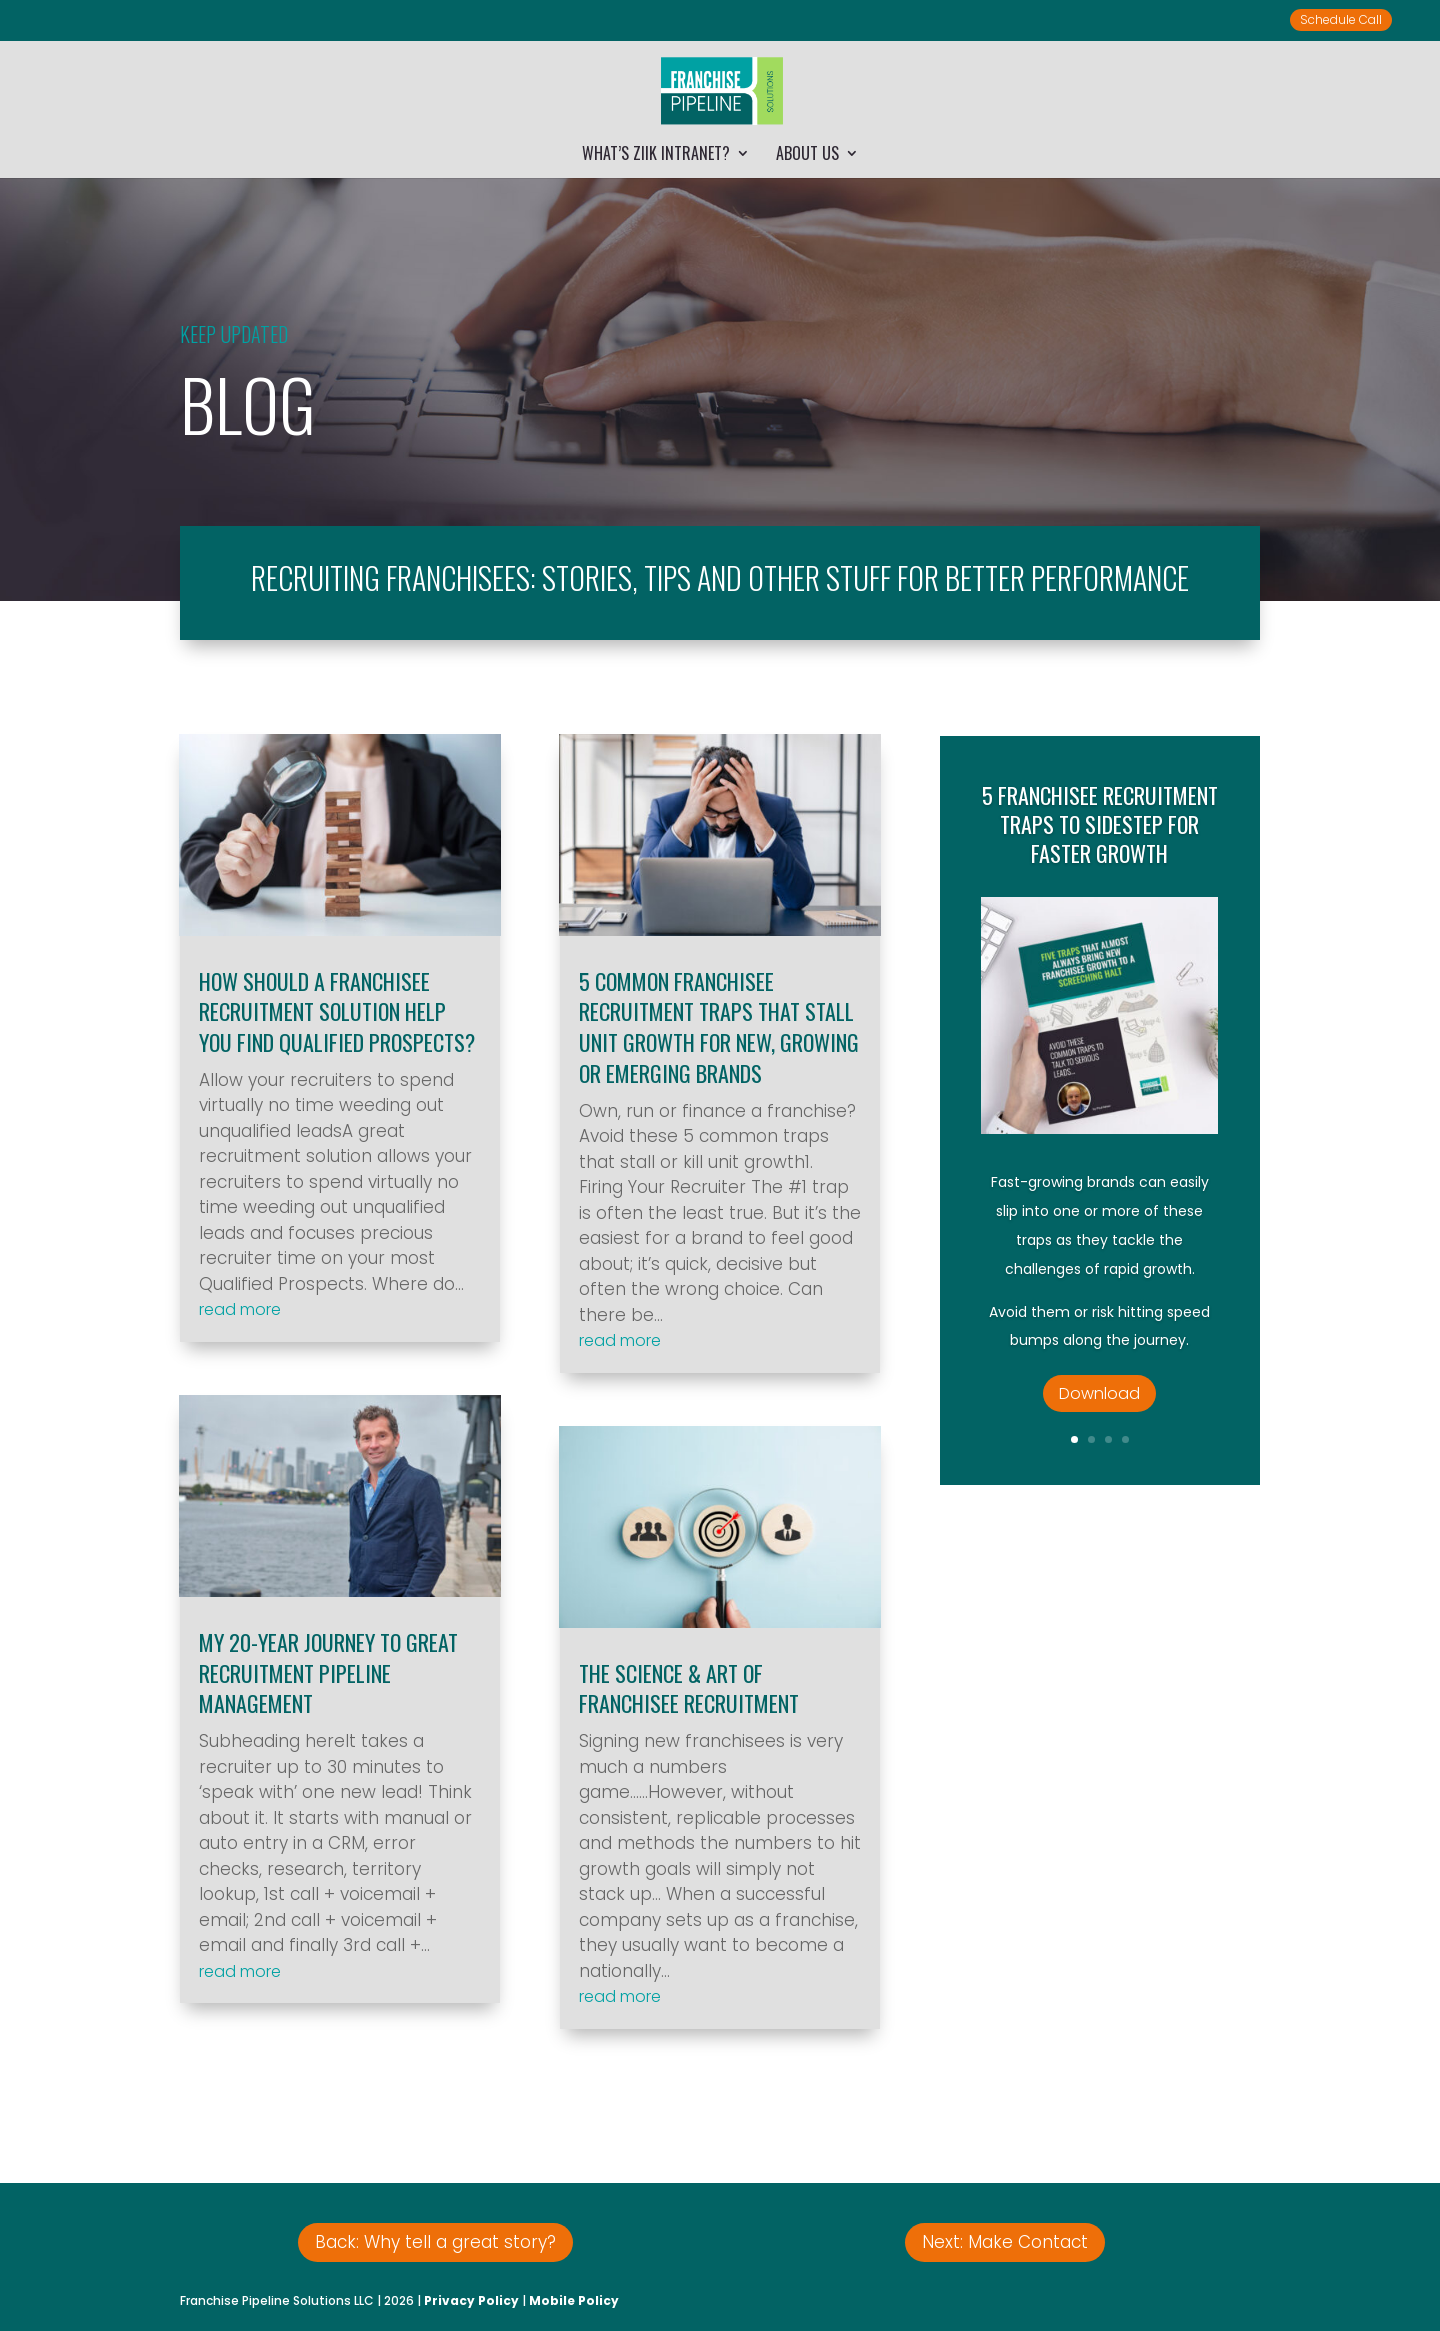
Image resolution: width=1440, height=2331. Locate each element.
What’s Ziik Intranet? (656, 155)
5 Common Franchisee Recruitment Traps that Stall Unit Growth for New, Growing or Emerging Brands (719, 1027)
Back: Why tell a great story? (435, 2242)
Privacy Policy (471, 2300)
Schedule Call (1341, 19)
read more (240, 1309)
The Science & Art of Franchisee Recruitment (689, 1688)
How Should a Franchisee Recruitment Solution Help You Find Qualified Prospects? (337, 1012)
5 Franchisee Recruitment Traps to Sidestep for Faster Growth (1100, 852)
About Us (807, 155)
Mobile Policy (574, 2300)
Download (1099, 1421)
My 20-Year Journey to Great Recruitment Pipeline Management (328, 1673)
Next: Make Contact (1005, 2242)
